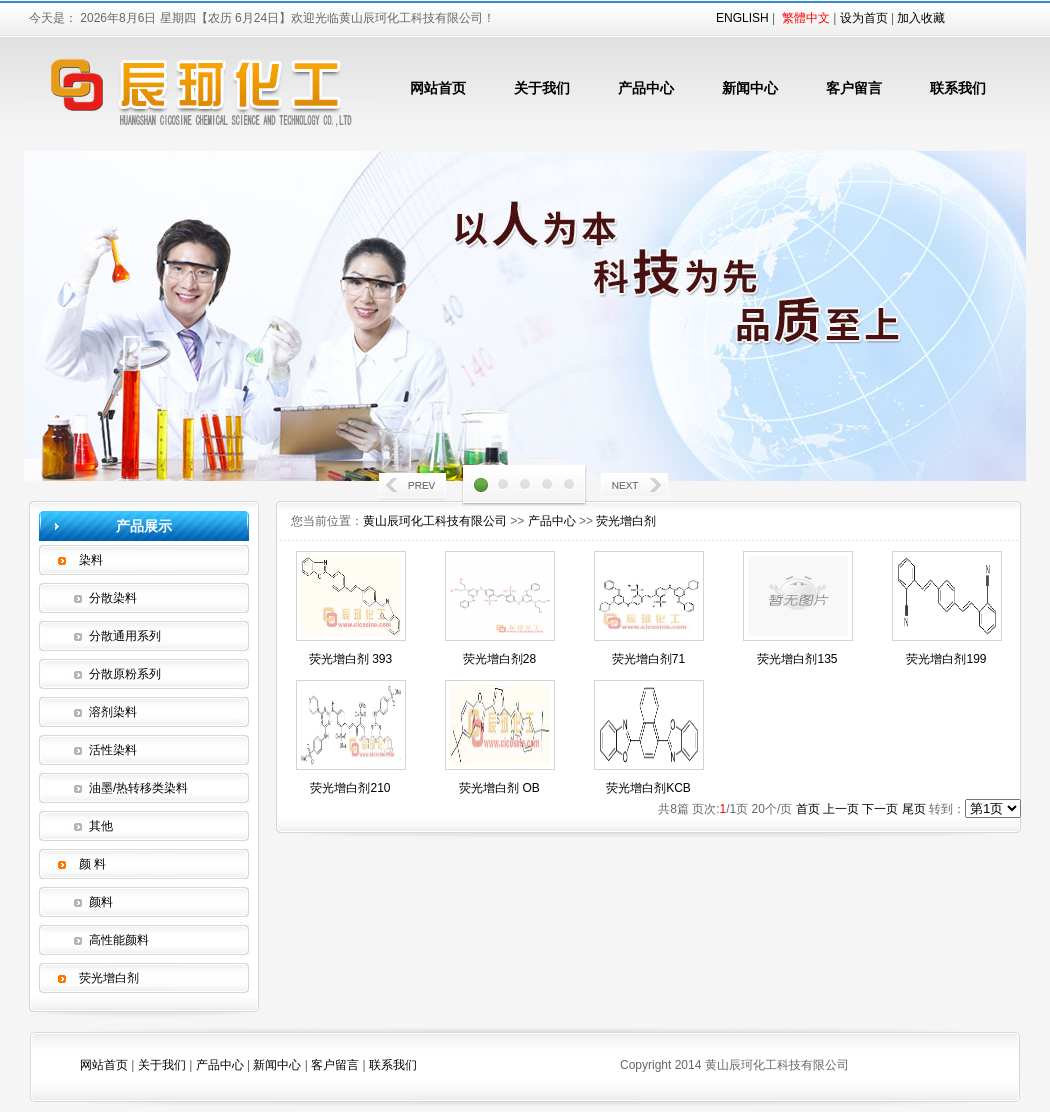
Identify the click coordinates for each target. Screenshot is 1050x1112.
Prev (414, 488)
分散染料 (113, 598)
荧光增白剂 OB (499, 788)
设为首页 (864, 18)
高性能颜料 (119, 940)
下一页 (880, 809)
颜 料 (92, 864)
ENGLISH (742, 18)
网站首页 (438, 88)
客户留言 (854, 88)
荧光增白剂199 (946, 659)
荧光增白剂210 (350, 788)
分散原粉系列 (125, 674)
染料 (91, 560)
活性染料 (113, 750)
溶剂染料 (113, 712)
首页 (808, 809)
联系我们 (958, 88)
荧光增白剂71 (648, 659)
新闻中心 (750, 88)
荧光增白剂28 (499, 659)
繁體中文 (806, 18)
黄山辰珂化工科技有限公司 (435, 521)
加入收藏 (921, 18)
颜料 (101, 902)
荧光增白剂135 (797, 659)
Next (636, 488)
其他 (101, 826)
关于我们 (542, 88)
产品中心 (646, 88)
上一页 (841, 809)
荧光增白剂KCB (648, 788)
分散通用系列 (125, 636)
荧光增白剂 (109, 978)
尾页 (914, 809)
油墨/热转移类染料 (138, 788)
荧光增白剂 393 (350, 659)
